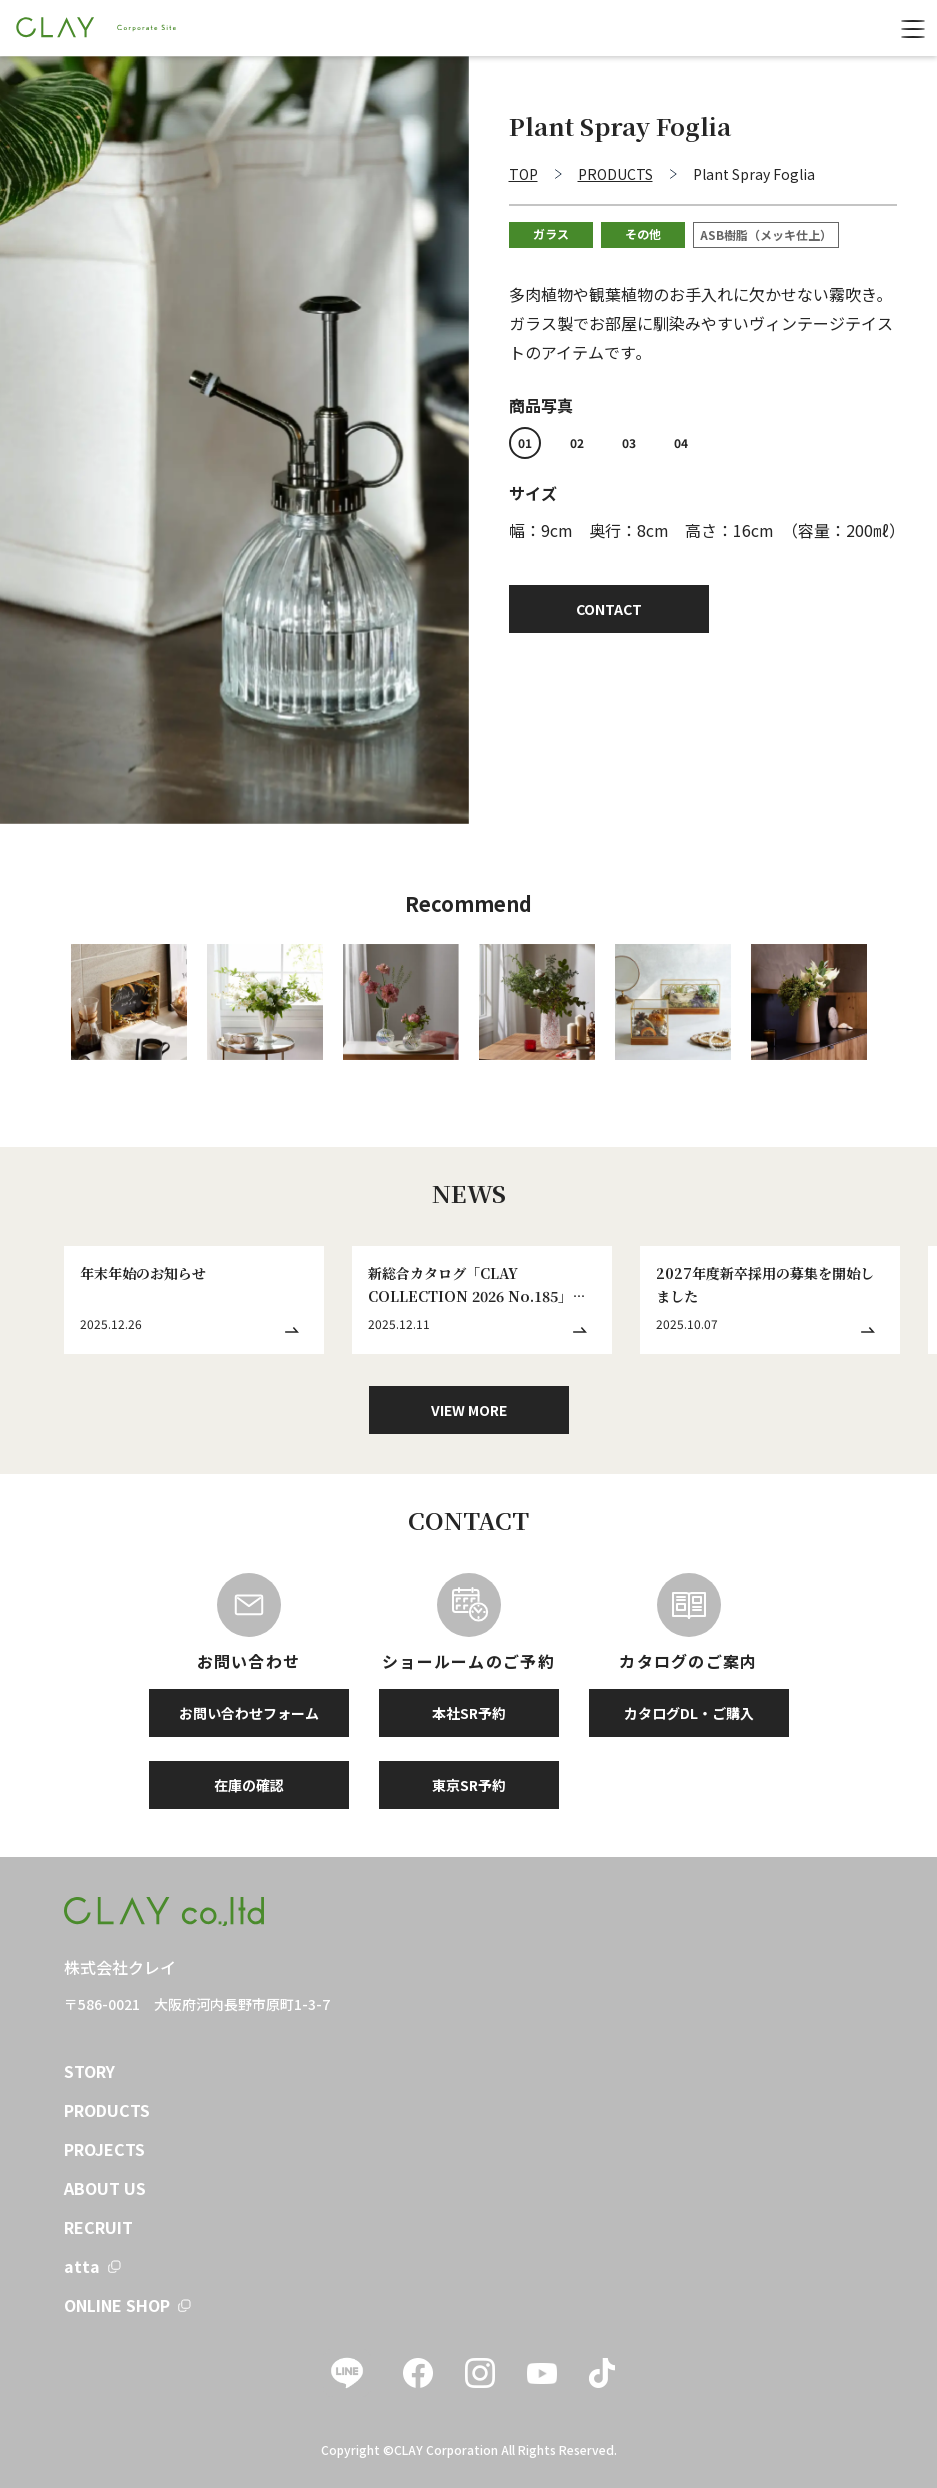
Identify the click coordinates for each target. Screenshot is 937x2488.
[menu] (913, 28)
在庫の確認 (249, 1785)
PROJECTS (104, 2149)
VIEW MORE (469, 1410)
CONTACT (609, 609)
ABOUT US (105, 2188)
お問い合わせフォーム (249, 1713)
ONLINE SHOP (117, 2305)
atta (82, 2266)
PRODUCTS (107, 2110)
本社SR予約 (469, 1713)
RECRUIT (98, 2227)
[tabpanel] (234, 440)
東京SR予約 (469, 1785)
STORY (89, 2071)
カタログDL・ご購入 (689, 1713)
